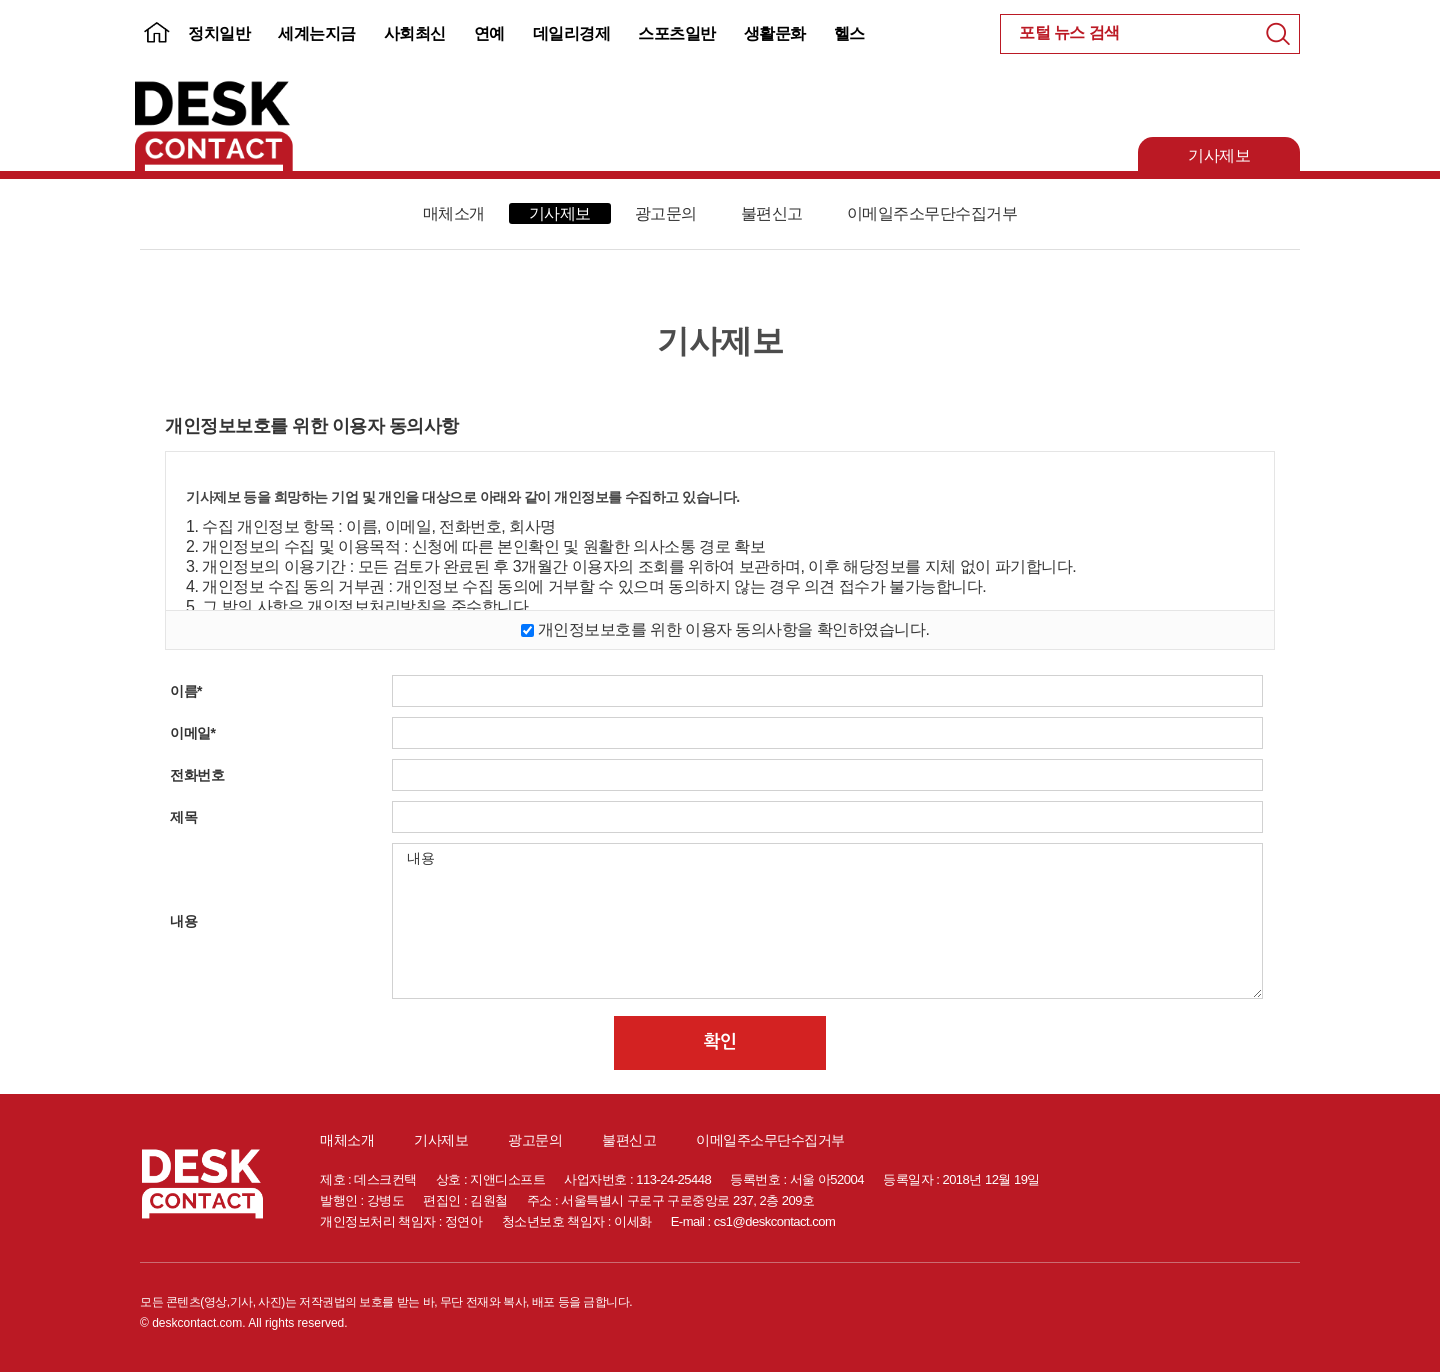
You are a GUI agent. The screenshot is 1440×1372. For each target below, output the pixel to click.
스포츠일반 (677, 33)
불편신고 (772, 213)
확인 (720, 1042)
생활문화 (775, 33)
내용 (827, 921)
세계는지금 (317, 33)
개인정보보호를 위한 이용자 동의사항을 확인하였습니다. (734, 629)
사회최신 (415, 33)
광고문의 (666, 213)
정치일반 (219, 33)
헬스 (849, 33)
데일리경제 (572, 33)
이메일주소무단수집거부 (932, 213)
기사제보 (1219, 155)
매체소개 (454, 213)
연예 (489, 33)
